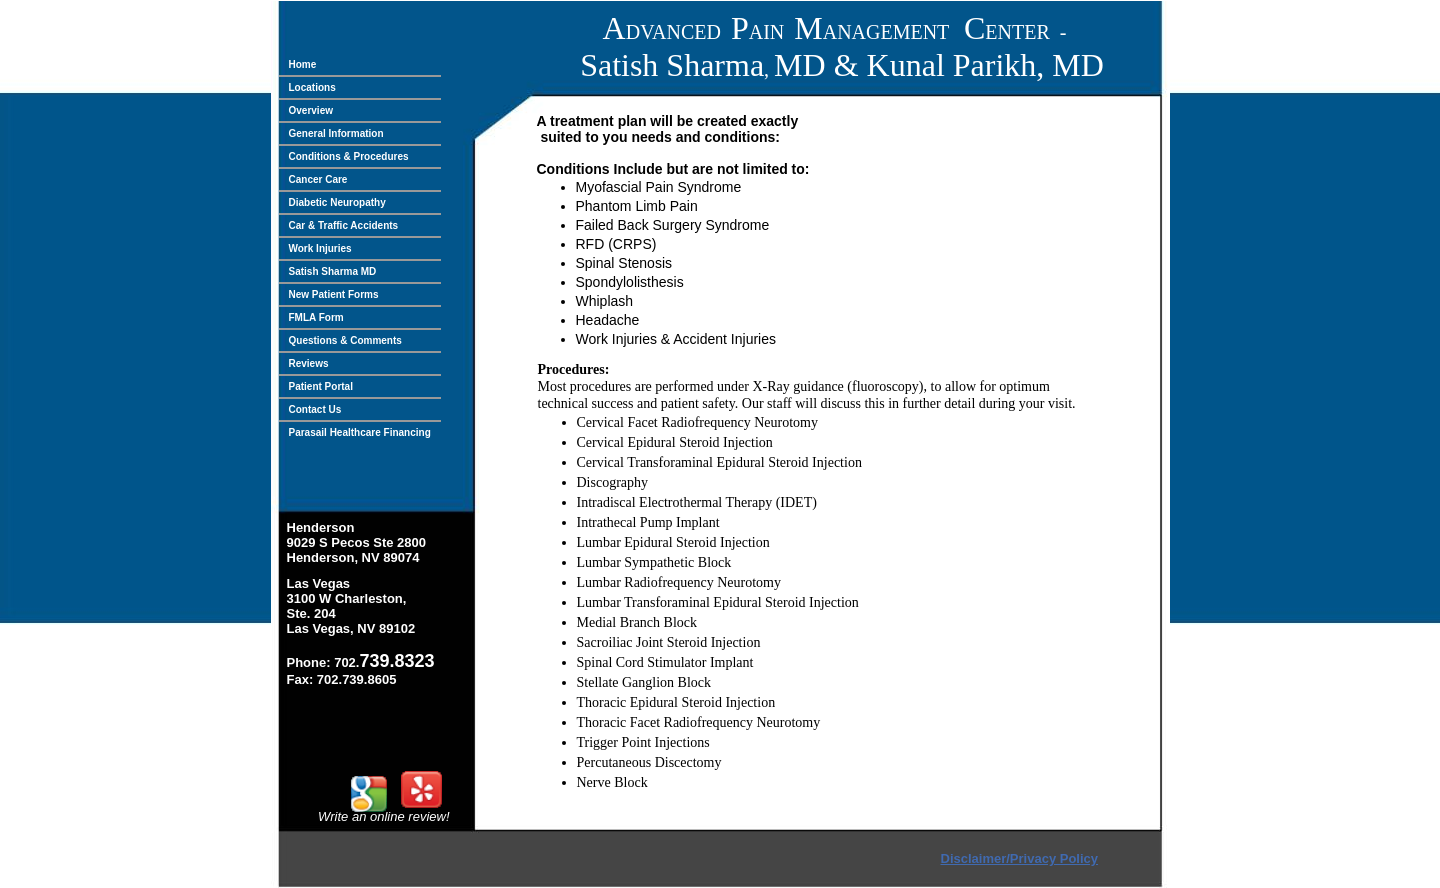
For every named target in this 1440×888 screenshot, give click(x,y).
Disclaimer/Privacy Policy (1020, 858)
